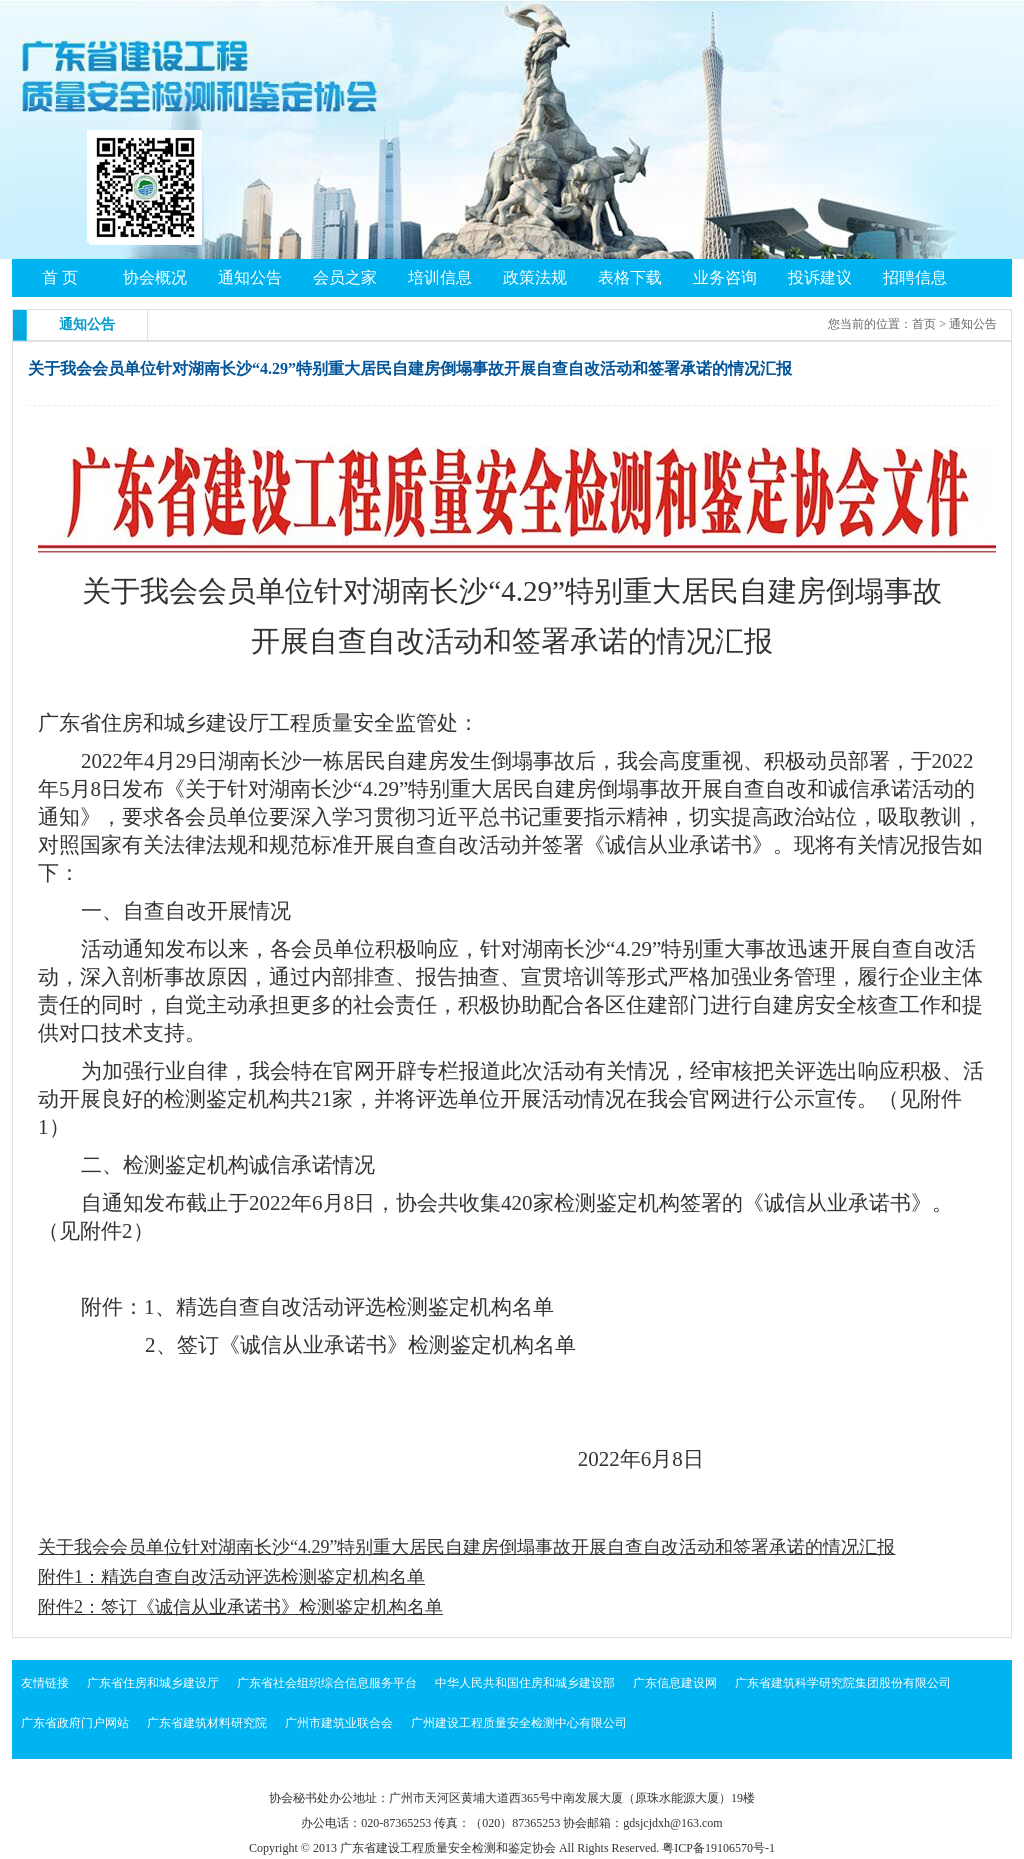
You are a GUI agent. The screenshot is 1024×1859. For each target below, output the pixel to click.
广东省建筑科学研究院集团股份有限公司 (843, 1683)
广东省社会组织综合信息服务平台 (327, 1683)
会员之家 (345, 277)
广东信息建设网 (675, 1683)
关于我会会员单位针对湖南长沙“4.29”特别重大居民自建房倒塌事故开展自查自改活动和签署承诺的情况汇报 (466, 1547)
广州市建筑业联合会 (339, 1723)
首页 (924, 324)
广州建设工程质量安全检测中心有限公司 (519, 1723)
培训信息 (440, 277)
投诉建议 (820, 277)
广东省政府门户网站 (75, 1723)
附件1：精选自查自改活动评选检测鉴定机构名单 (231, 1577)
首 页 (60, 277)
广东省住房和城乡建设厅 (153, 1683)
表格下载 (630, 277)
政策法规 (535, 277)
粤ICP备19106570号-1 (718, 1848)
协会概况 (155, 277)
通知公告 (250, 277)
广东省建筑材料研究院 (207, 1723)
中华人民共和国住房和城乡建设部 (525, 1683)
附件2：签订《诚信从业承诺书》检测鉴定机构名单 (240, 1607)
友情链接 (45, 1683)
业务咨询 (725, 277)
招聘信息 (915, 277)
